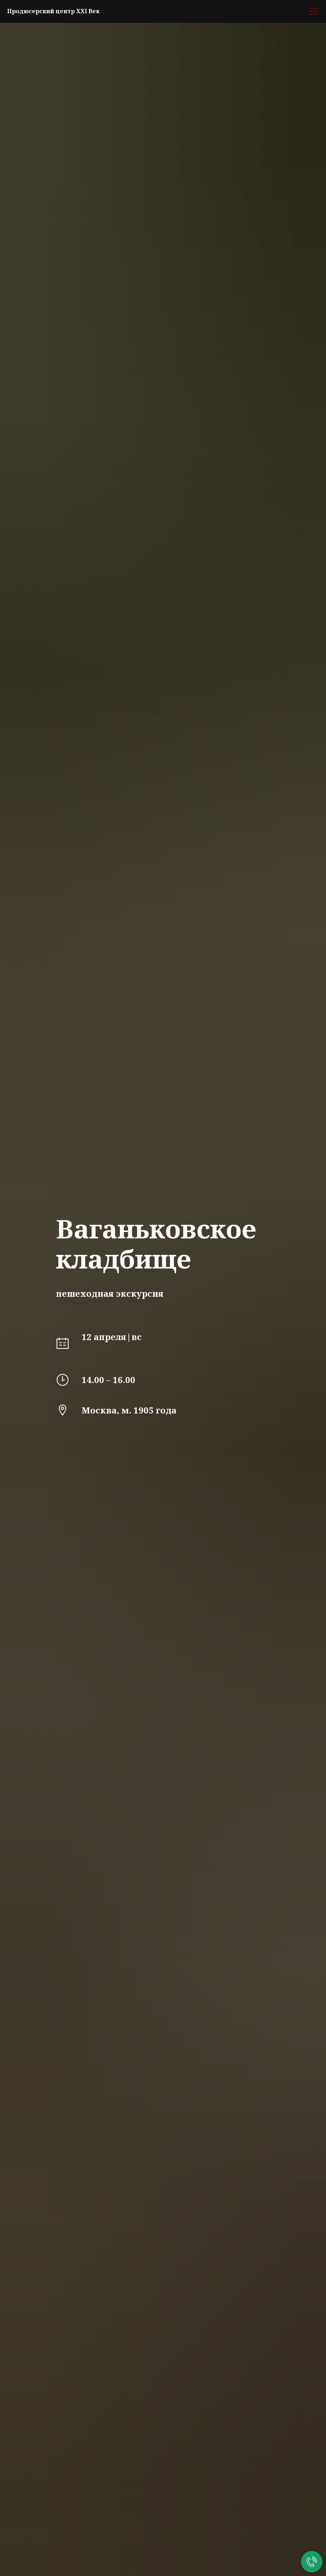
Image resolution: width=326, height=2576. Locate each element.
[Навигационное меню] (314, 11)
